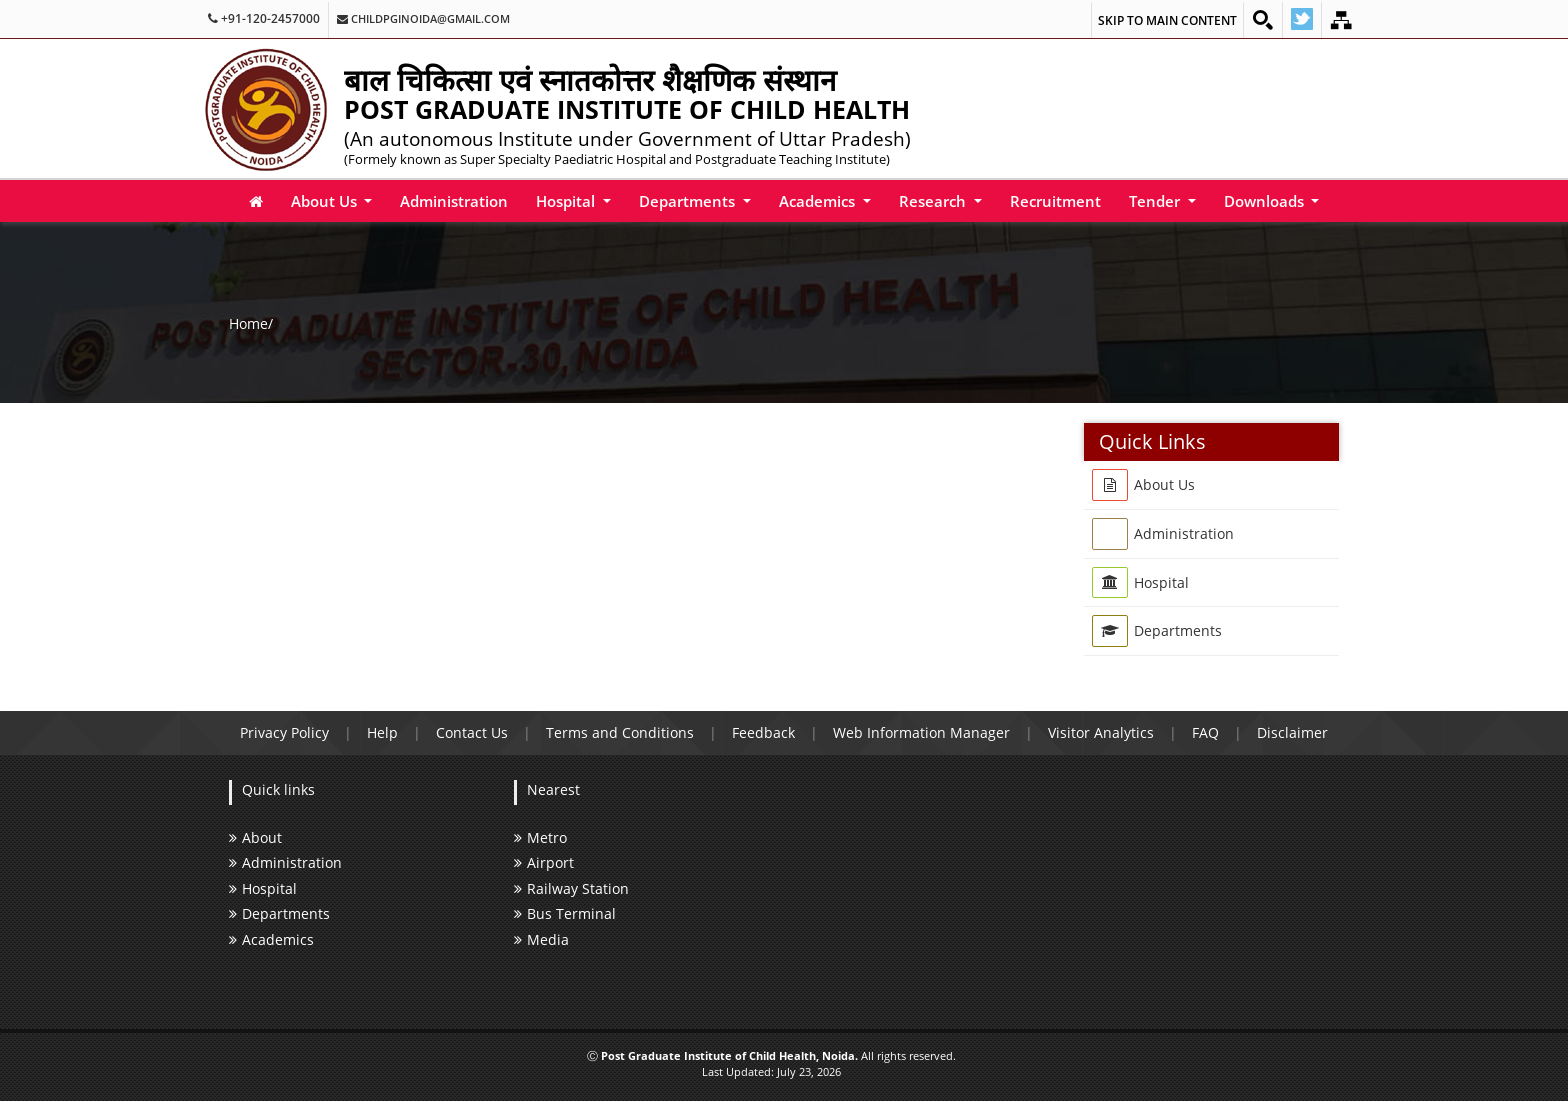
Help (382, 732)
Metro (540, 837)
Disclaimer (1292, 732)
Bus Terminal (565, 913)
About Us (326, 201)
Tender (1156, 201)
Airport (544, 862)
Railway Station (571, 888)
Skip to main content (1167, 20)
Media (541, 939)
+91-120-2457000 (264, 19)
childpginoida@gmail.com (423, 19)
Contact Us (472, 732)
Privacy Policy (284, 732)
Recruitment (1055, 201)
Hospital (567, 201)
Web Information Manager (921, 732)
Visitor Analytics (1101, 732)
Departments (689, 201)
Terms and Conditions (620, 732)
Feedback (763, 732)
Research (934, 201)
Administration (454, 201)
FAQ (1205, 732)
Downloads (1266, 201)
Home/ (251, 322)
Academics (819, 201)
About (255, 837)
